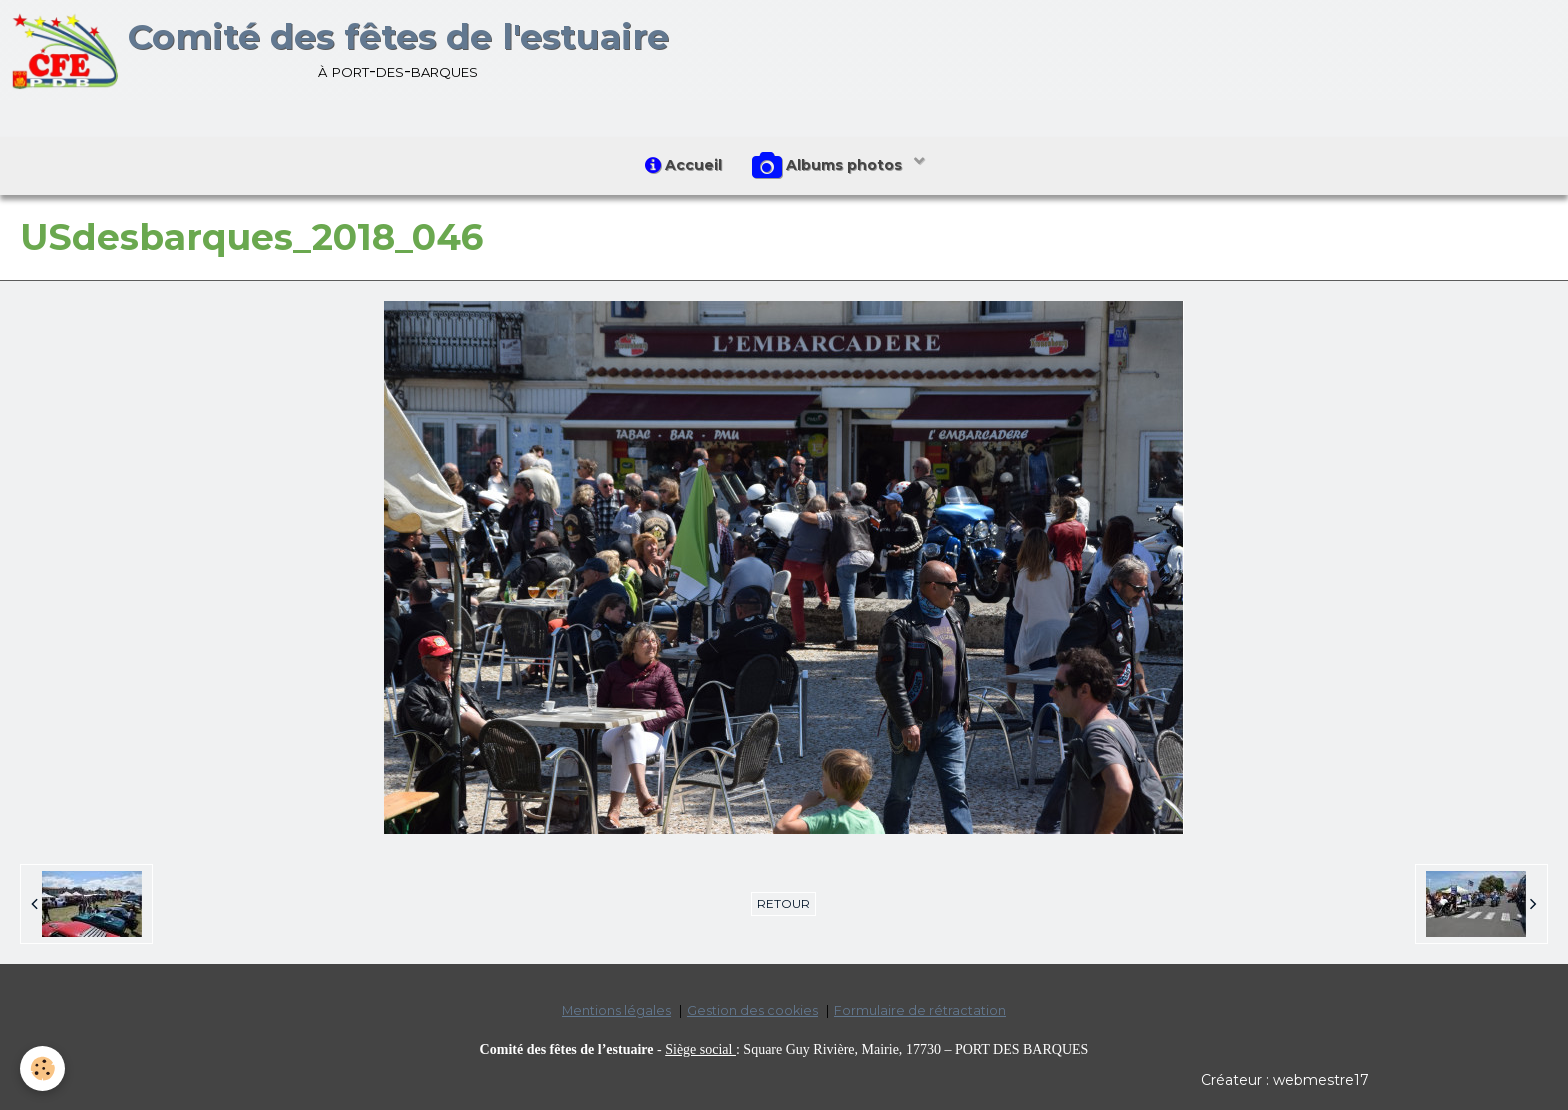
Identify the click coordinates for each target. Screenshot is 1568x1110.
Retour (783, 903)
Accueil (683, 165)
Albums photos (829, 166)
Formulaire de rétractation (920, 1010)
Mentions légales (616, 1010)
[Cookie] (42, 1068)
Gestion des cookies (752, 1010)
